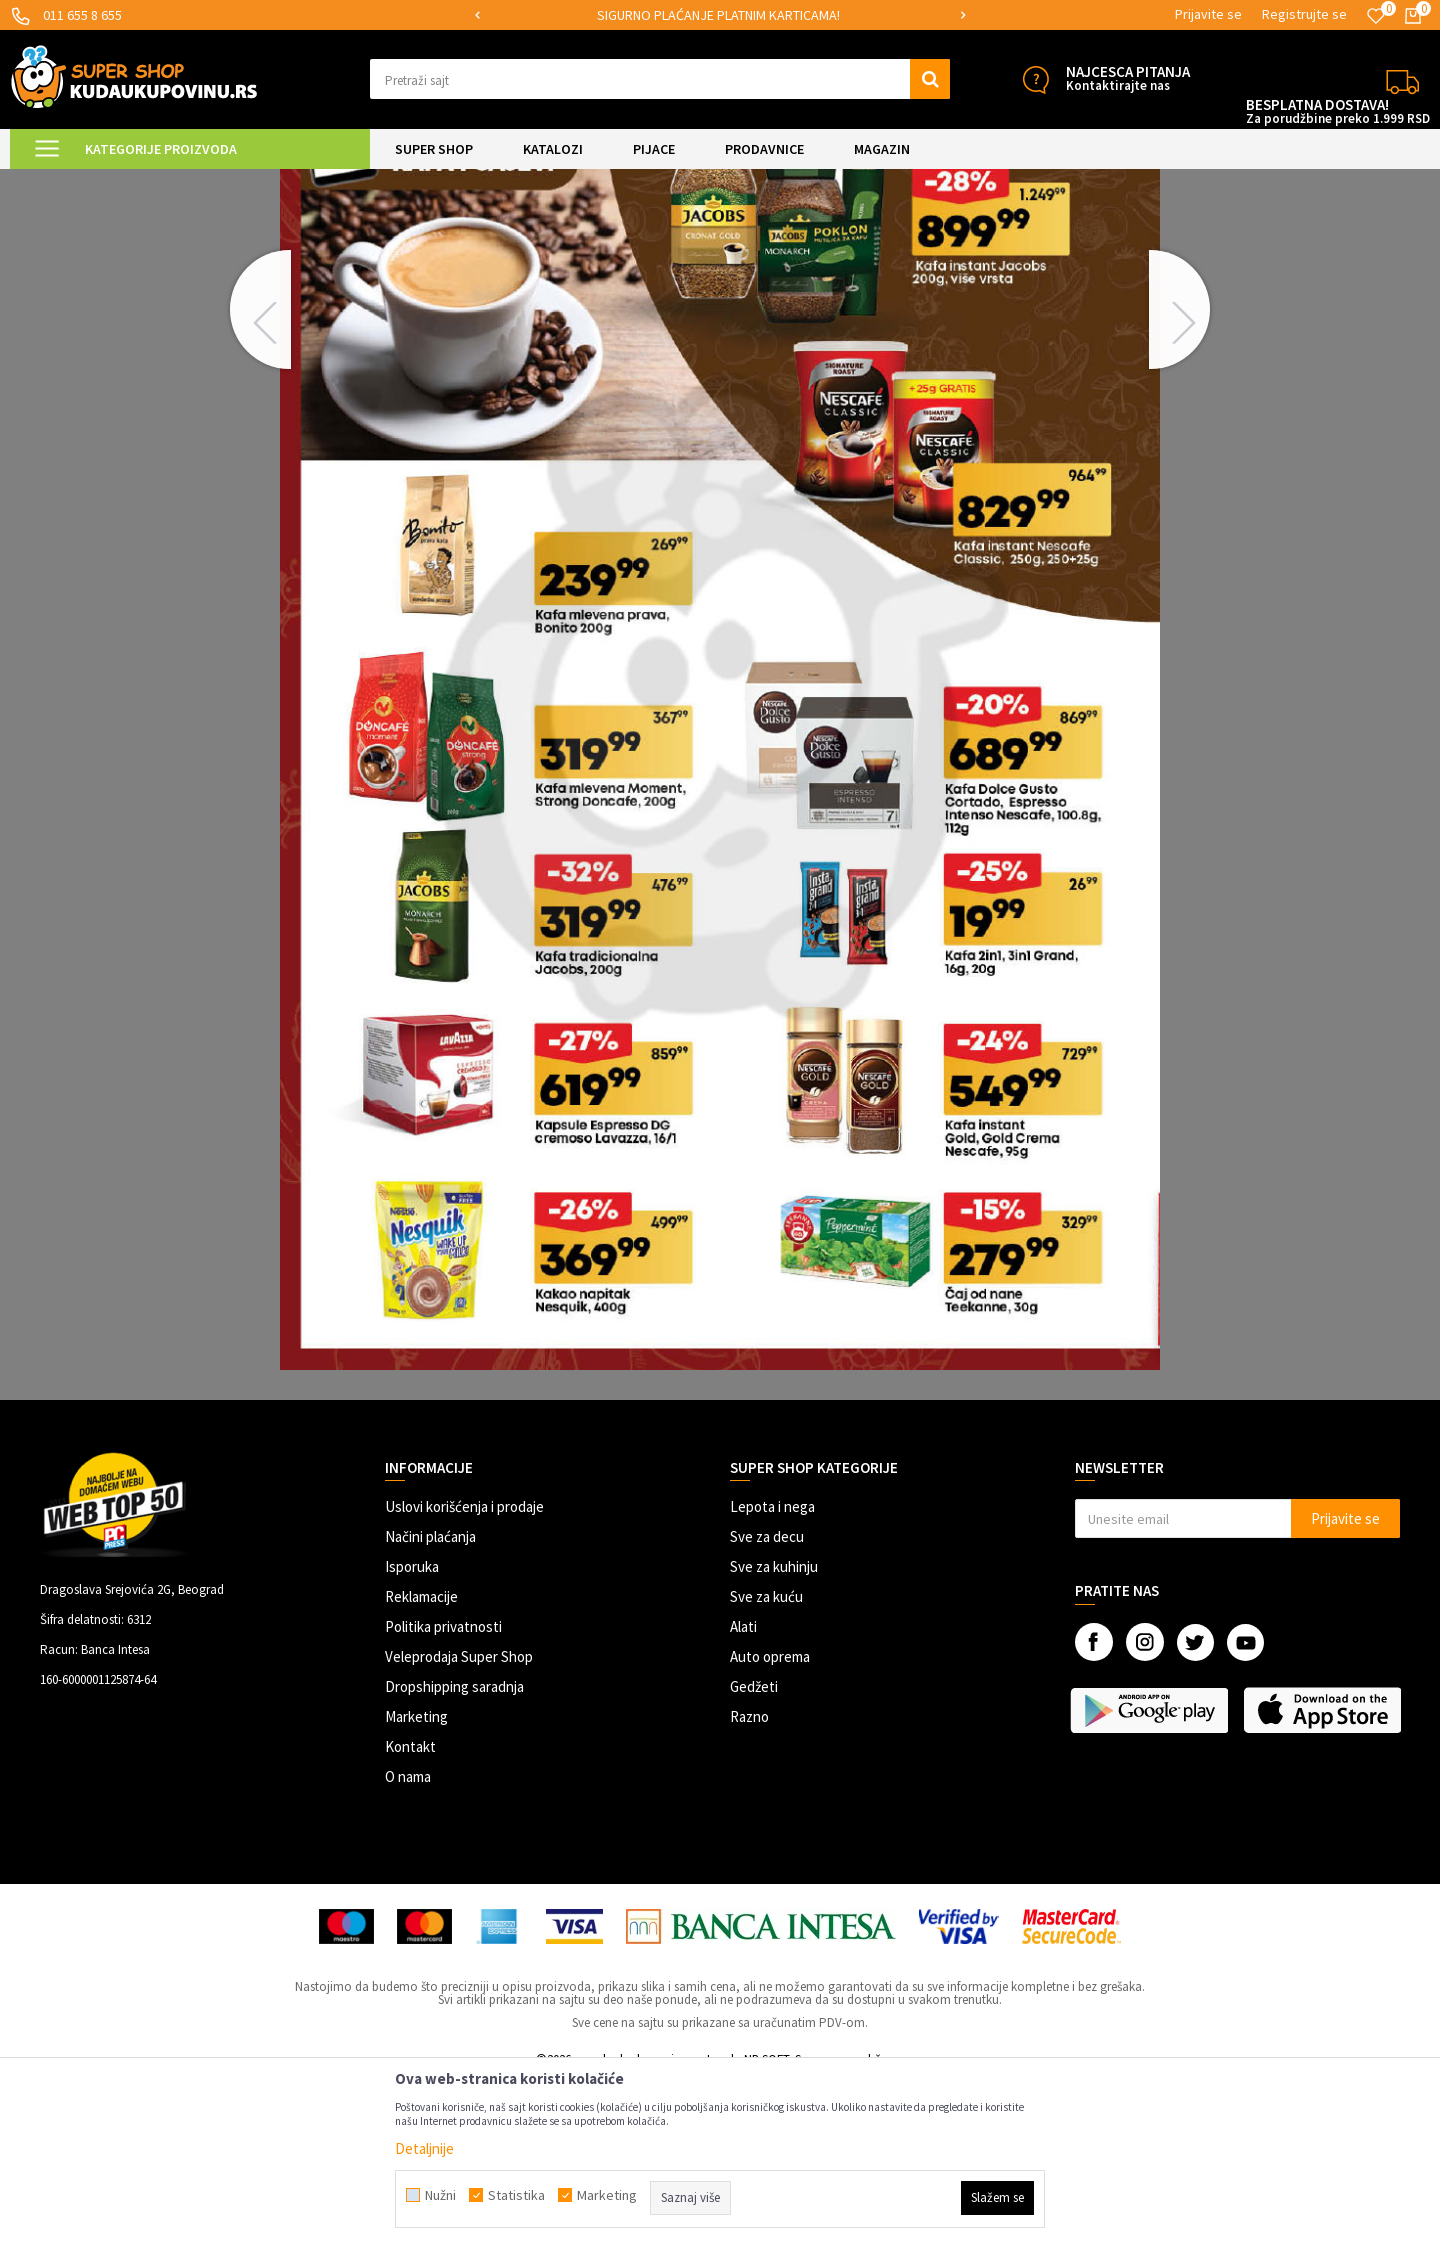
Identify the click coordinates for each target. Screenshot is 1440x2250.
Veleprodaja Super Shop (459, 1825)
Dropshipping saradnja (454, 1855)
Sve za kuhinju (774, 1735)
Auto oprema (770, 1825)
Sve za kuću (766, 1765)
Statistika (516, 2195)
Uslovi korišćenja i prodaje (464, 1675)
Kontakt (410, 1915)
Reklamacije (421, 1765)
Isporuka (412, 1735)
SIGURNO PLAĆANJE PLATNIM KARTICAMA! (718, 15)
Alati (743, 1795)
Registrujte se (1304, 14)
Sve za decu (767, 1705)
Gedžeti (754, 1855)
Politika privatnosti (443, 1795)
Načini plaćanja (430, 1705)
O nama (408, 1945)
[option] (720, 15)
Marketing (416, 1885)
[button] (660, 79)
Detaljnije (424, 2148)
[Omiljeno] (1376, 16)
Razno (749, 1885)
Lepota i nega (772, 1675)
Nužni (440, 2195)
